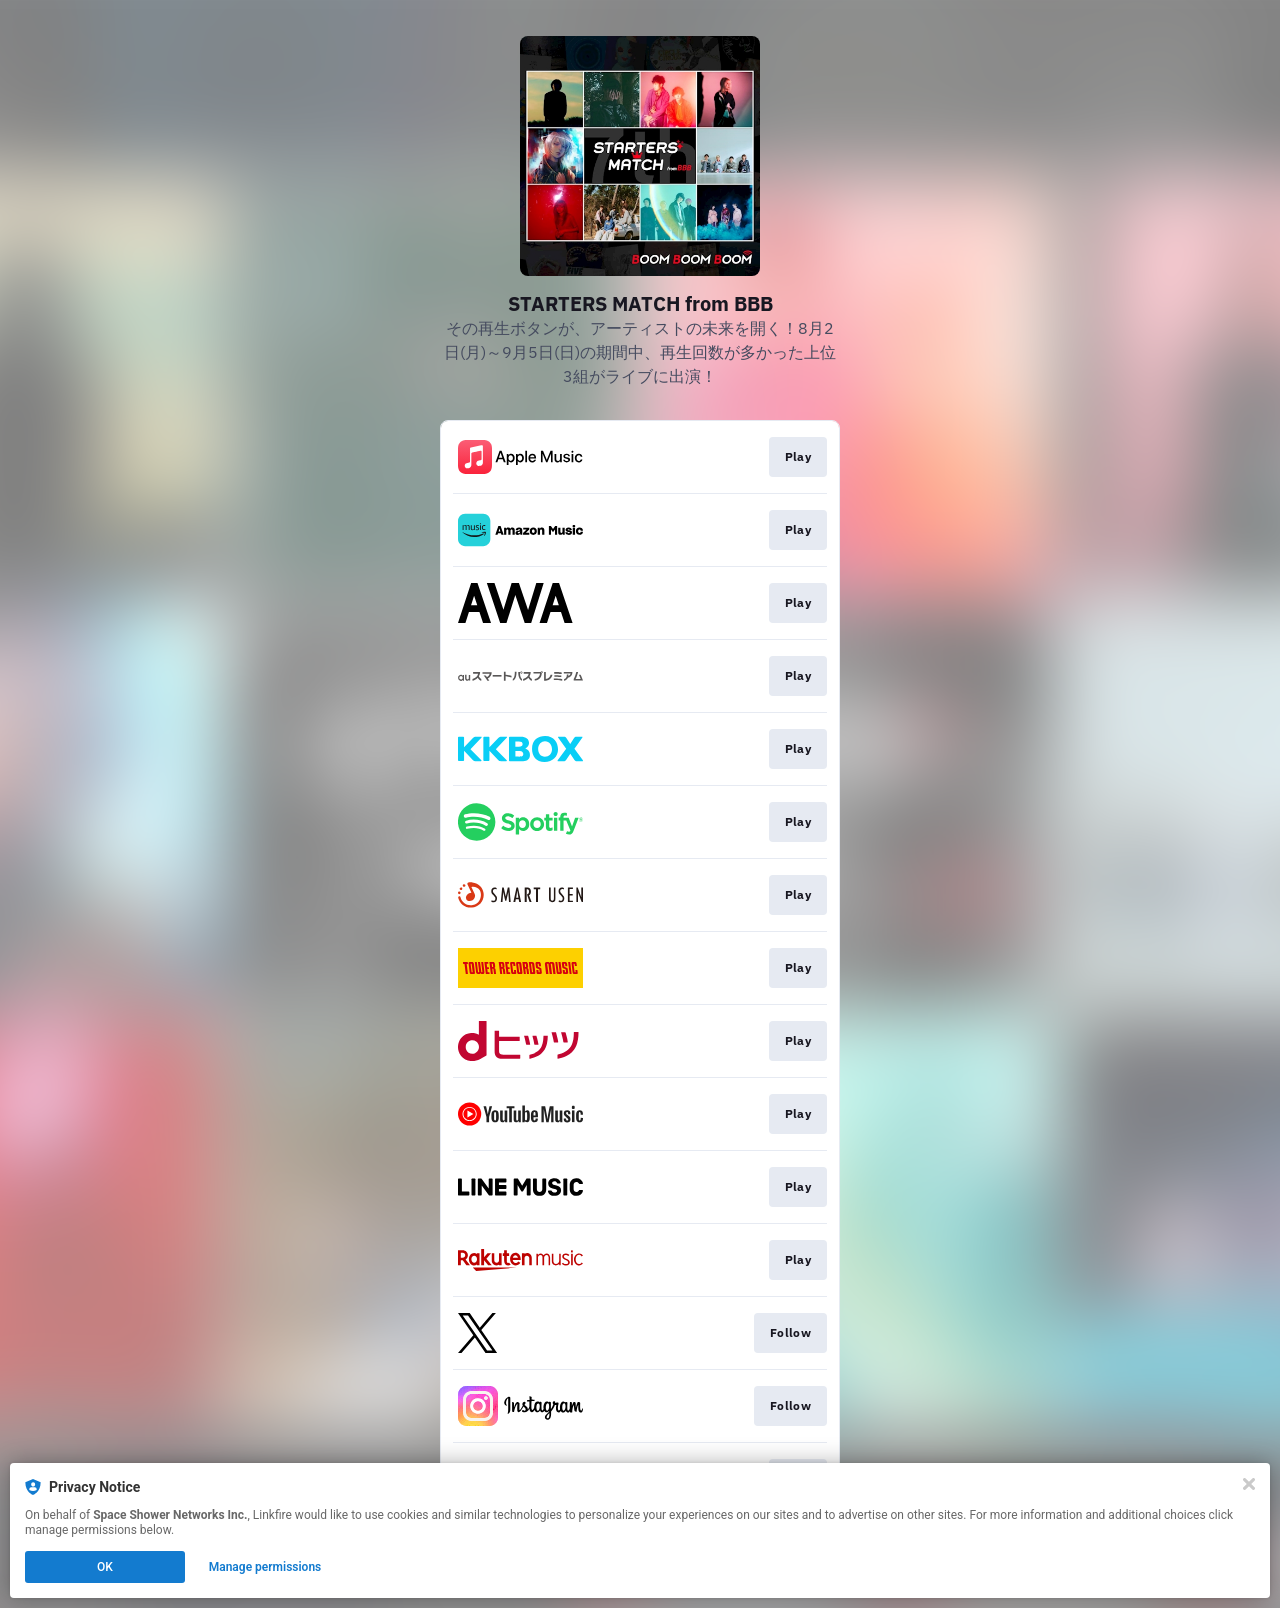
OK (105, 1567)
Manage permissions (265, 1567)
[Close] (1249, 1484)
